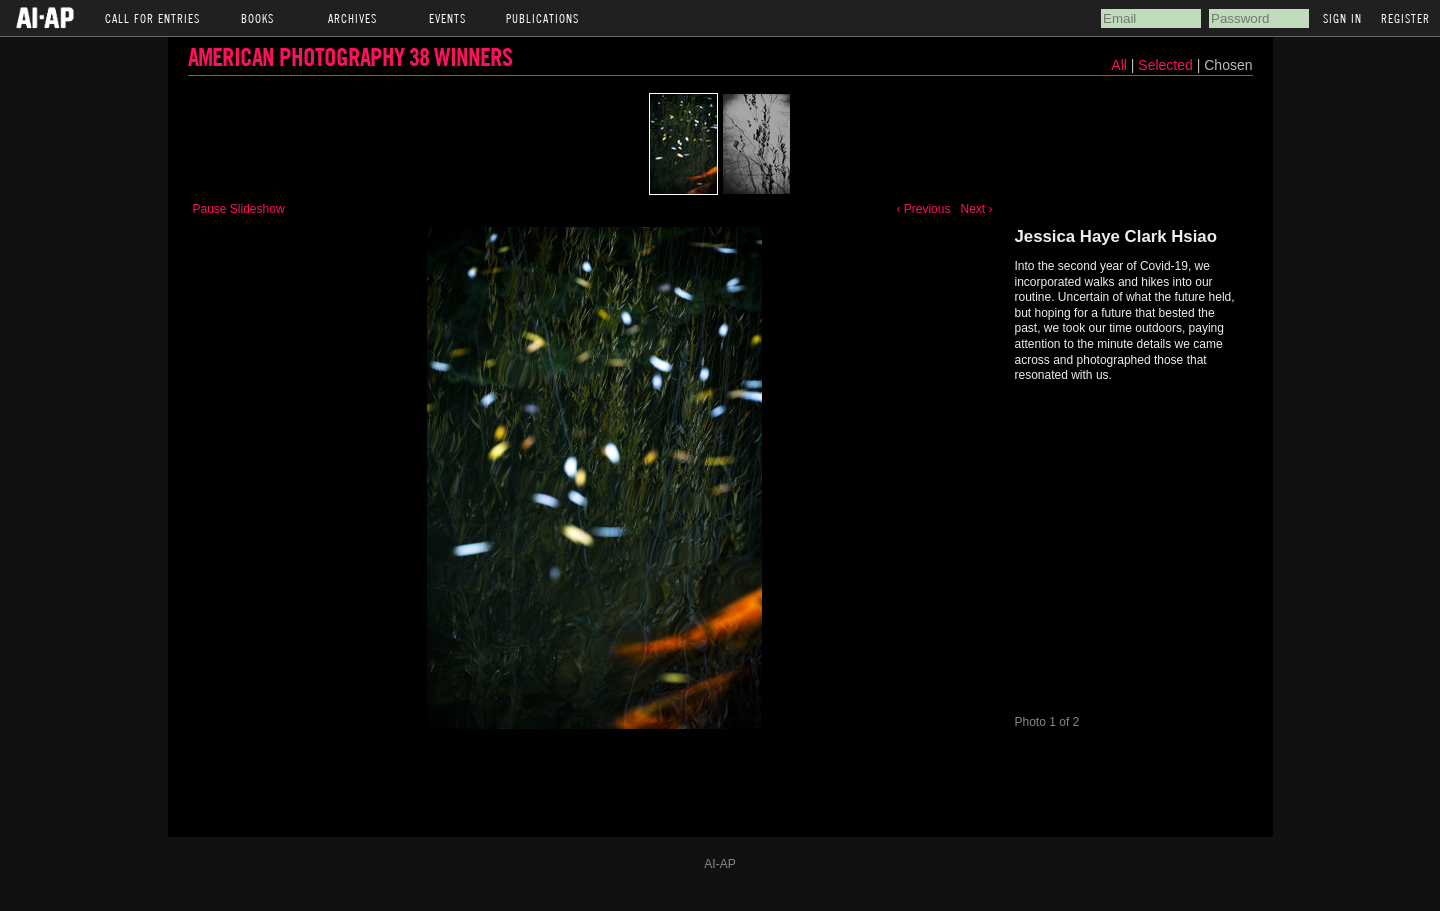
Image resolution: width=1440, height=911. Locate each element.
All (1119, 65)
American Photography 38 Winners (350, 56)
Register (1405, 18)
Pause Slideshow (239, 209)
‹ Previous (923, 209)
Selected (1167, 65)
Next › (976, 209)
